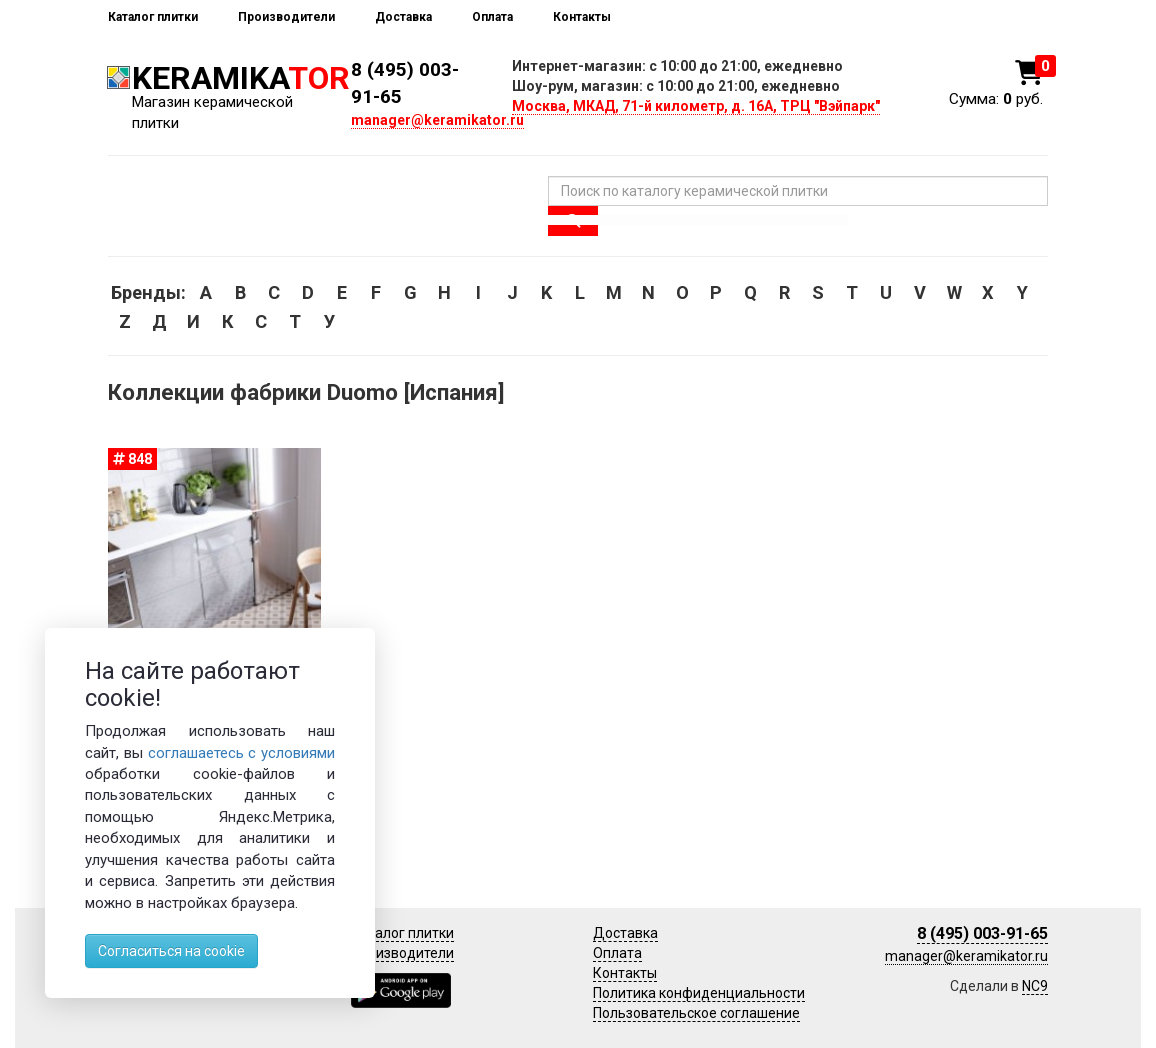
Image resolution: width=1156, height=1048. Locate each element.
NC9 (1035, 986)
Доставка (403, 17)
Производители (286, 17)
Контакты (582, 17)
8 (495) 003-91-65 (982, 933)
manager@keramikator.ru (437, 120)
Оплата (492, 17)
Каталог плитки (153, 17)
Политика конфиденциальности (699, 993)
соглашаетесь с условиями (242, 753)
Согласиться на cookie (171, 951)
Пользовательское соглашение (696, 1013)
